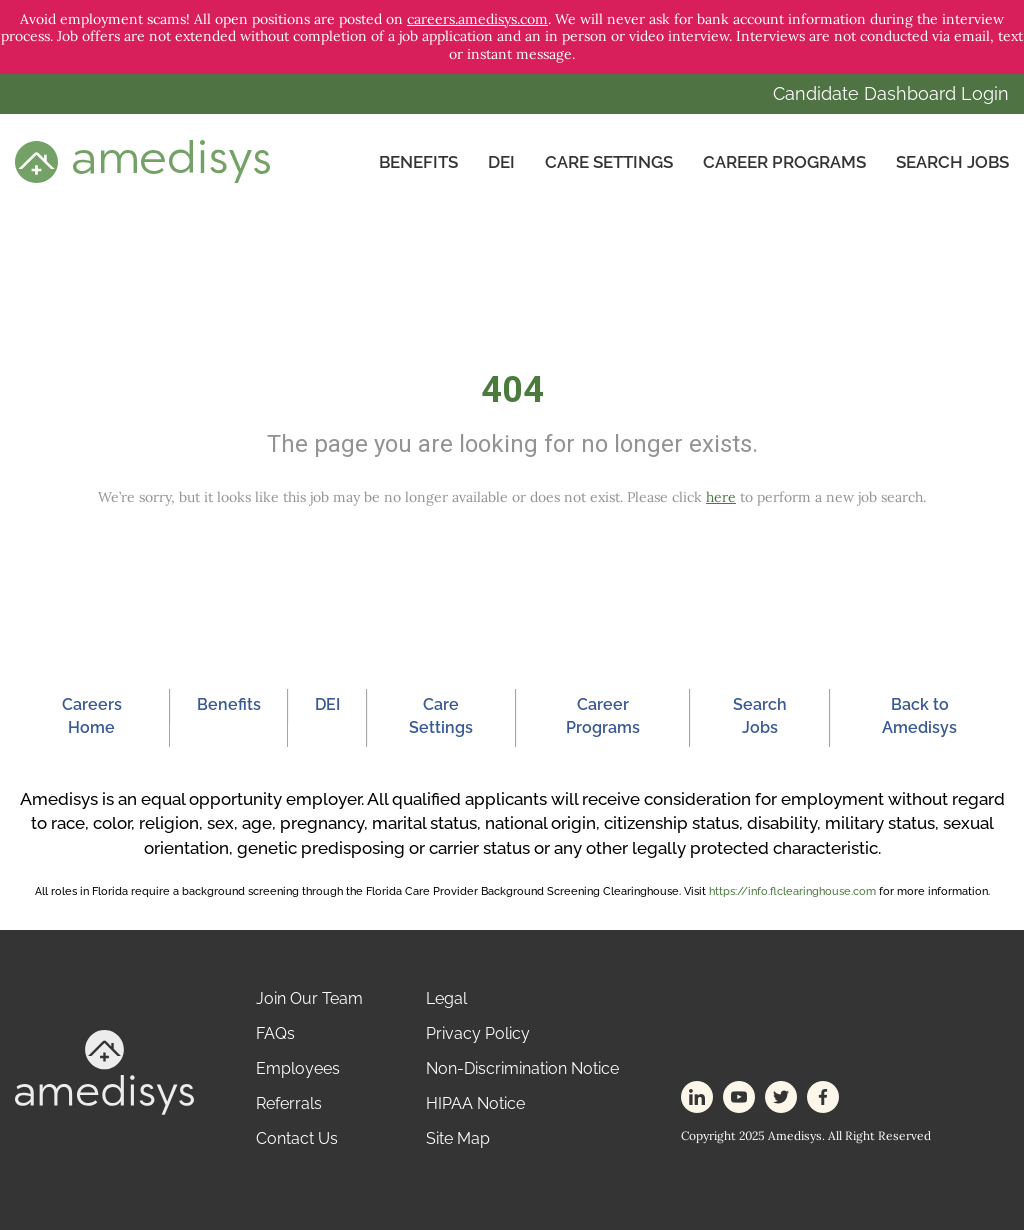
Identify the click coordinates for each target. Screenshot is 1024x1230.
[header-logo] (142, 160)
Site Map (458, 1138)
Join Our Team (309, 998)
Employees (298, 1068)
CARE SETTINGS (609, 162)
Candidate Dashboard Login (891, 93)
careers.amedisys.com (477, 19)
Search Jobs (952, 162)
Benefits (418, 162)
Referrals (289, 1103)
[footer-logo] (104, 1071)
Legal (446, 998)
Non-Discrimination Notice (522, 1068)
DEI (501, 162)
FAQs (275, 1033)
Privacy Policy (478, 1033)
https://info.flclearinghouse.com (792, 891)
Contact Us (297, 1138)
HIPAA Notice (475, 1103)
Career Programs (784, 162)
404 (512, 390)
